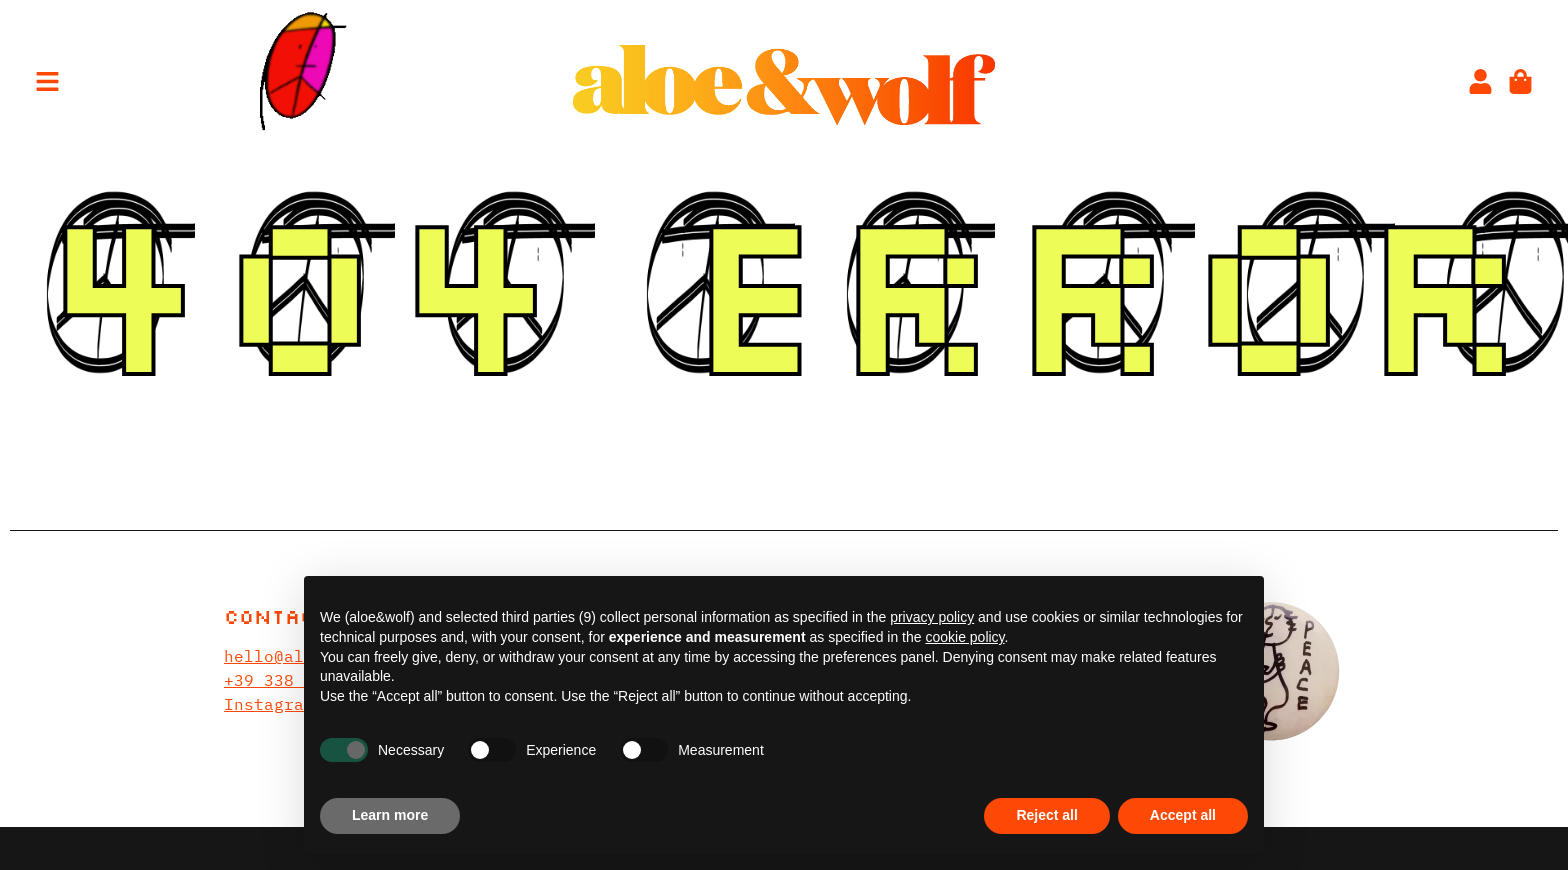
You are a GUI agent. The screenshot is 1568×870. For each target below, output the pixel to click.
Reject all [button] (1046, 815)
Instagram (269, 704)
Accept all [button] (1183, 815)
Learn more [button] (390, 815)
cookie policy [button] (964, 637)
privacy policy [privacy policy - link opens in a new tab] (932, 617)
